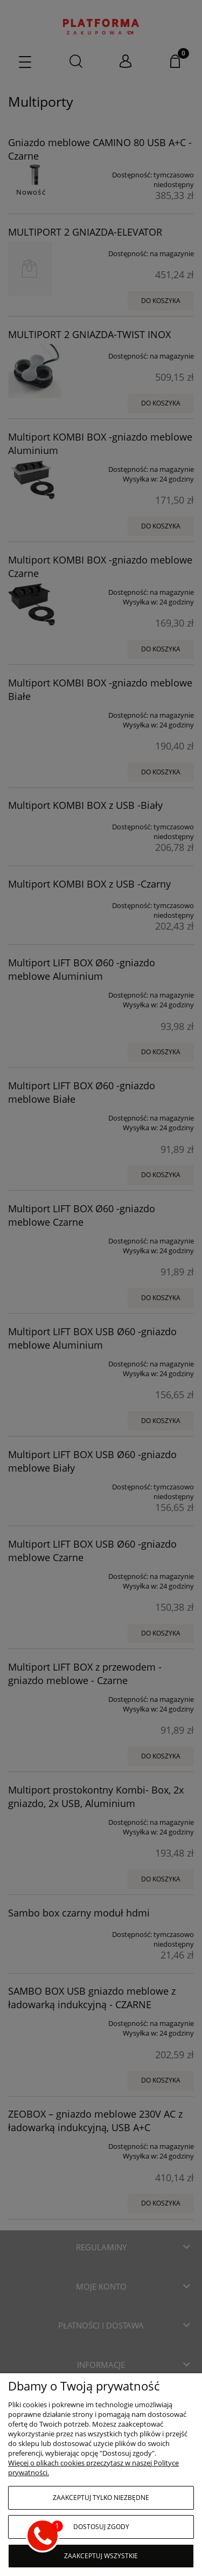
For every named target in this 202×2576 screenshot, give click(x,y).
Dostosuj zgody (101, 2526)
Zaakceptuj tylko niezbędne (101, 2497)
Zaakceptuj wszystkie (101, 2555)
